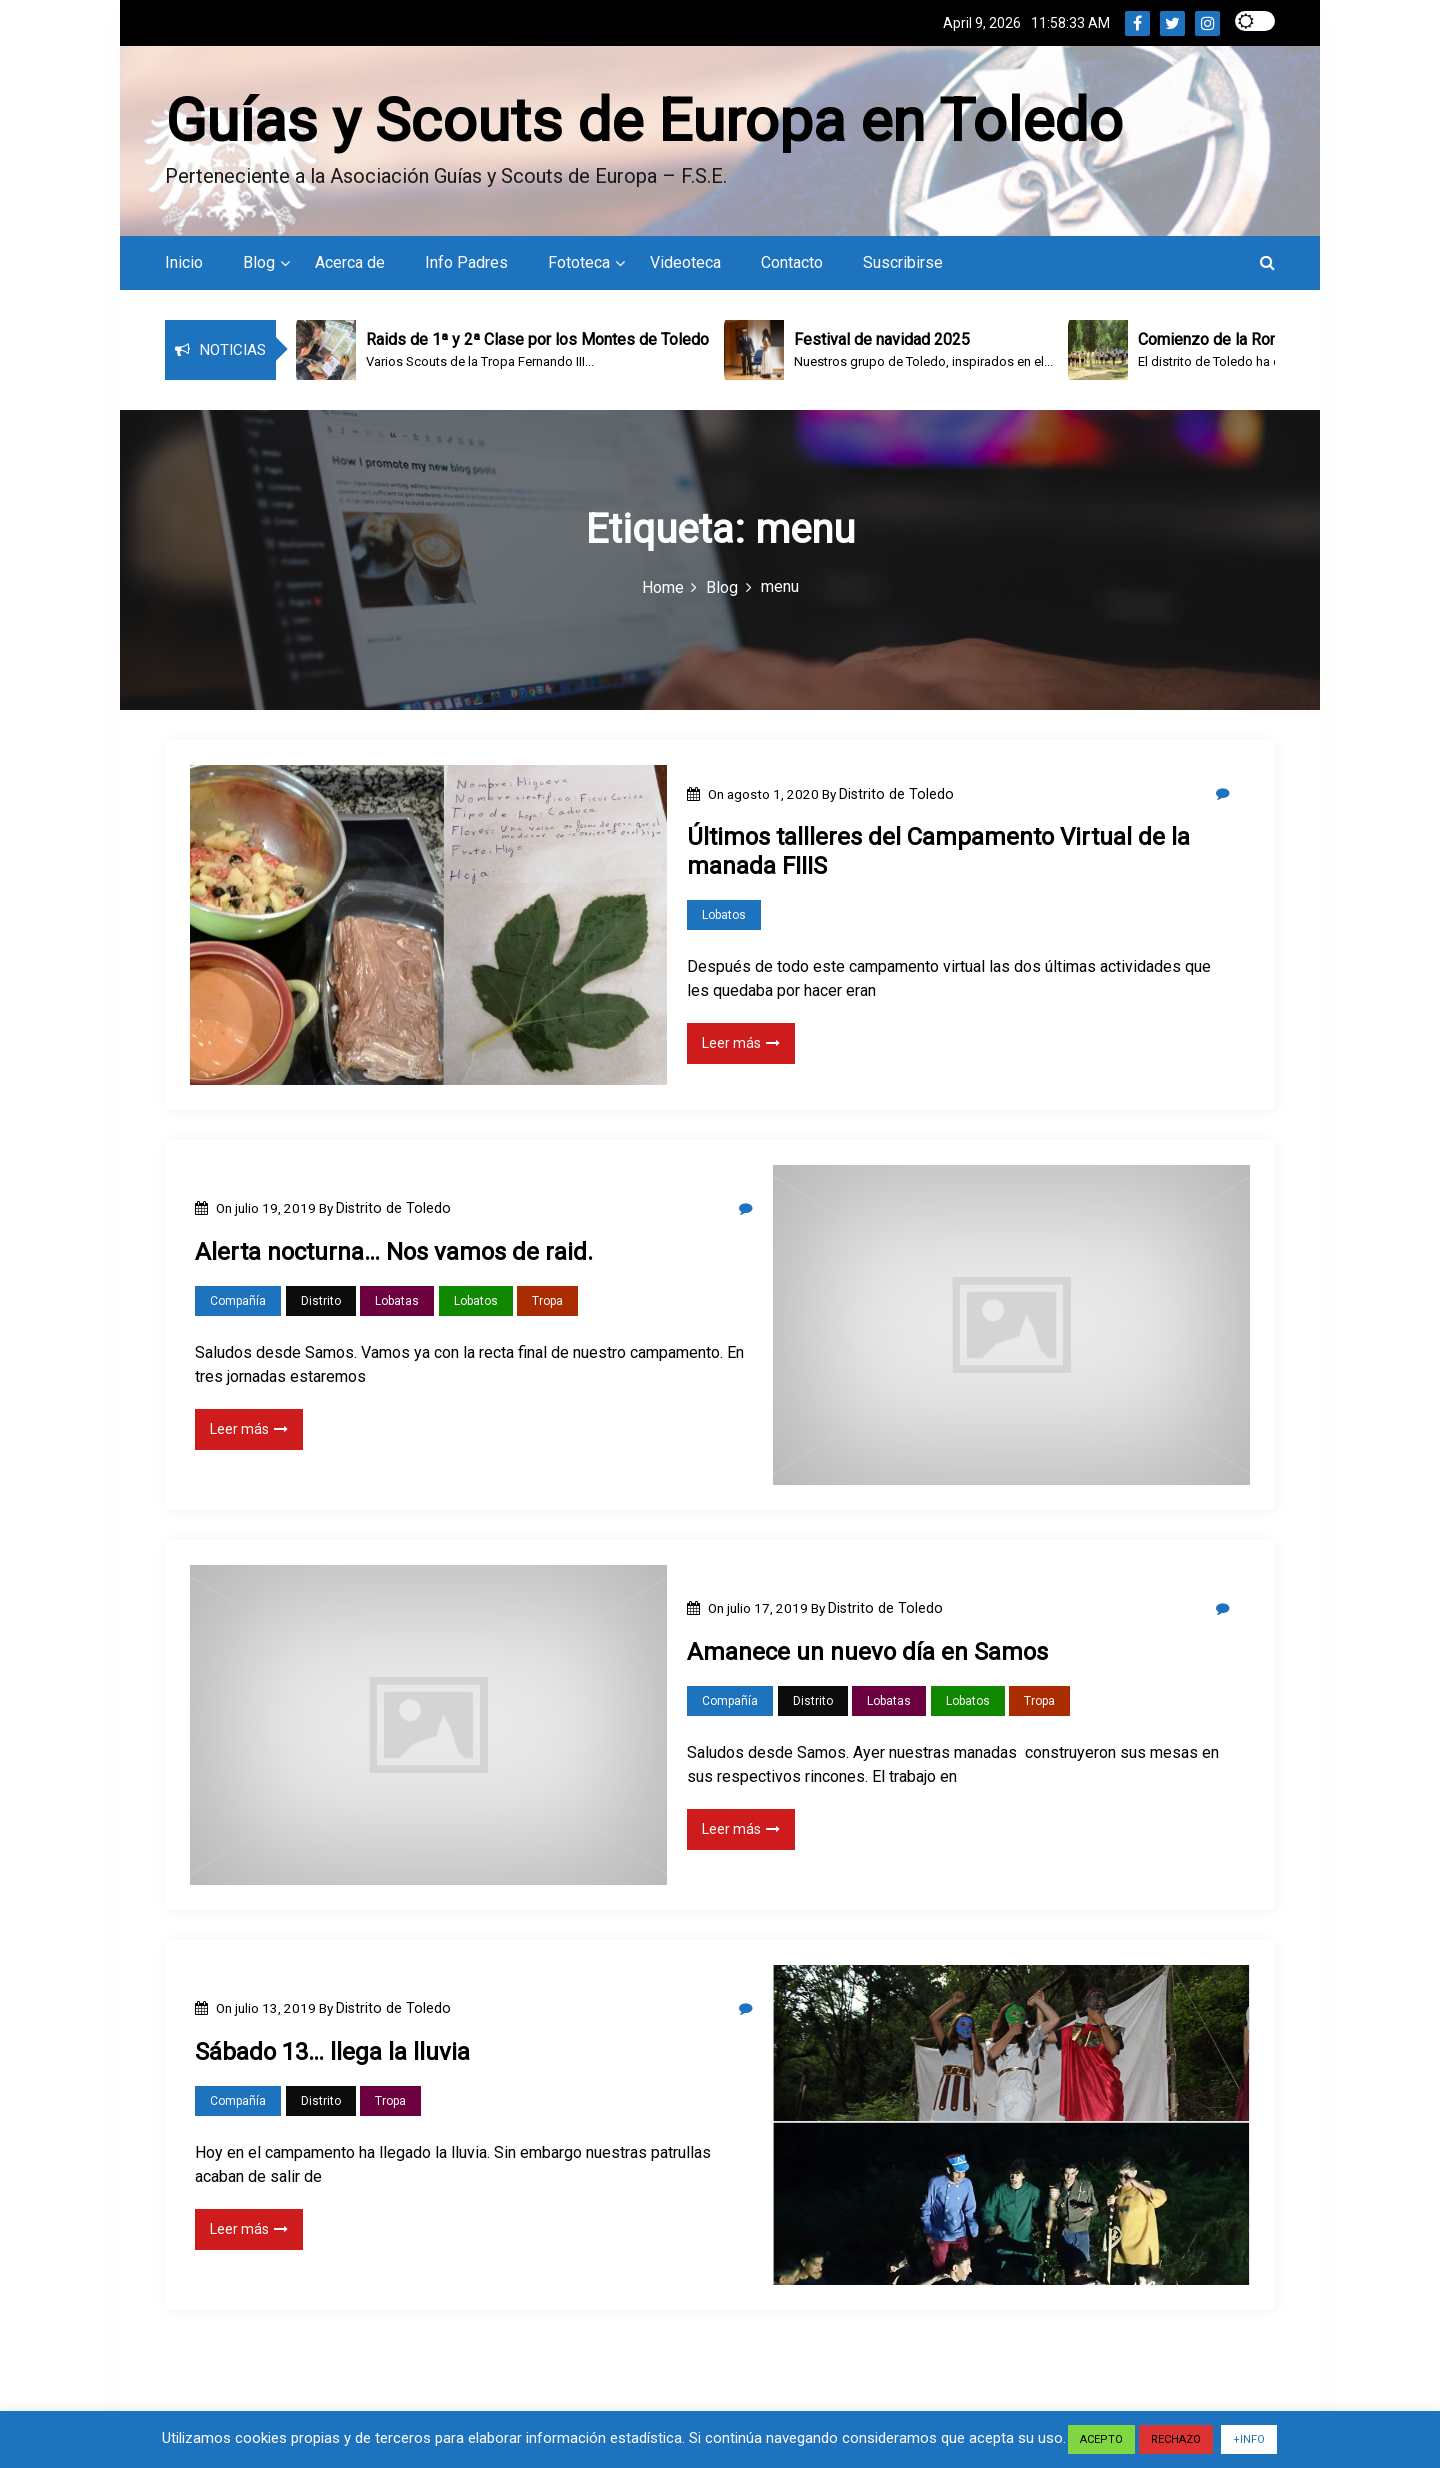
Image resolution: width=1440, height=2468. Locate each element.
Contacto (792, 260)
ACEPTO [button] (1101, 2439)
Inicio (184, 260)
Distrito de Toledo (896, 792)
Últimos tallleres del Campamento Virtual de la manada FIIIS (938, 849)
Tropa (547, 1299)
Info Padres (466, 260)
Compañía (238, 1299)
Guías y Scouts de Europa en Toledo (644, 118)
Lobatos (724, 913)
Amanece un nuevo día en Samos (867, 1650)
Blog (259, 260)
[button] (1267, 260)
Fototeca (579, 260)
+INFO (1249, 2439)
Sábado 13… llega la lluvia (332, 2050)
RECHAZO (1176, 2439)
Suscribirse (903, 260)
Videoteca (685, 260)
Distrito (321, 1299)
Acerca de (350, 260)
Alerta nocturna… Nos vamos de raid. (394, 1250)
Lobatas (397, 1299)
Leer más (741, 1041)
